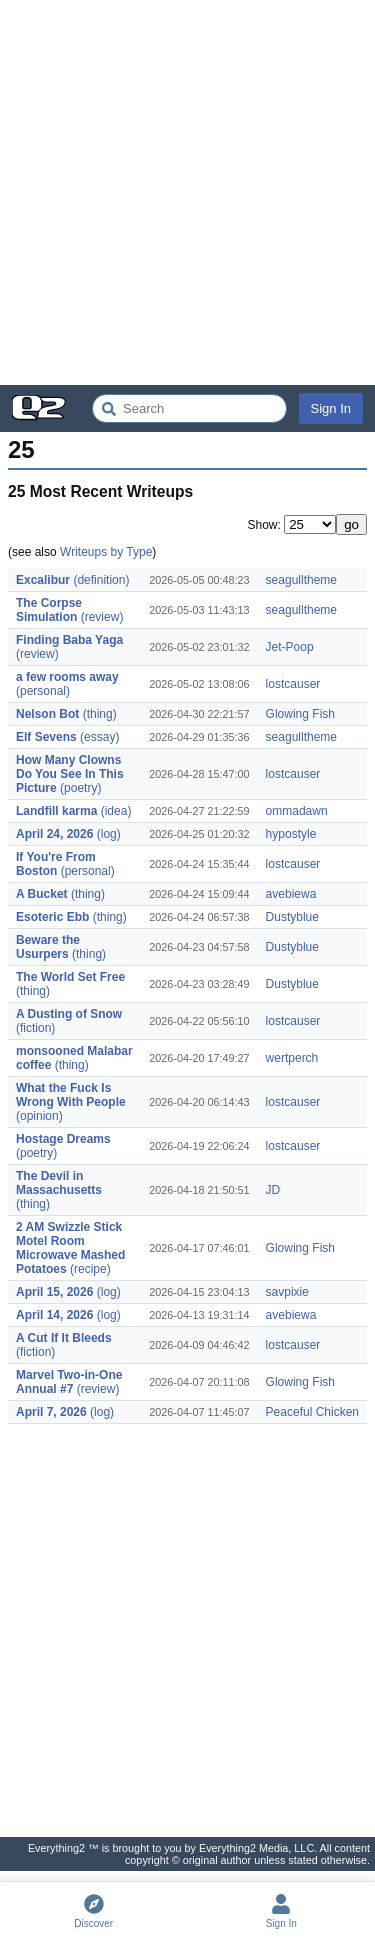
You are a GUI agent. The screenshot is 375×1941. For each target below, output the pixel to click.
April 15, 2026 (54, 1292)
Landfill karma (56, 811)
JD (273, 1190)
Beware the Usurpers (48, 947)
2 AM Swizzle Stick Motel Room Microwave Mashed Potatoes (70, 1248)
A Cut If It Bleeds (64, 1338)
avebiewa (291, 894)
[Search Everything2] (189, 408)
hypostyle (291, 834)
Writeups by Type (106, 552)
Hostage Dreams (63, 1139)
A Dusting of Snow (69, 1014)
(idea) (116, 811)
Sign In (331, 408)
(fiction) (35, 1028)
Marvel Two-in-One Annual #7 (69, 1382)
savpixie (287, 1292)
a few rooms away (67, 677)
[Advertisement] (187, 192)
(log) (109, 834)
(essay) (99, 737)
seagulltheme (301, 580)
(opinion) (39, 1116)
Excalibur (43, 580)
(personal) (43, 691)
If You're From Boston (56, 864)
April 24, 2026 (54, 834)
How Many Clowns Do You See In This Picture (70, 774)
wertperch (292, 1058)
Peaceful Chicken (312, 1412)
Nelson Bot (47, 714)
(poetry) (80, 788)
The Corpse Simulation (49, 610)
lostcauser (293, 684)
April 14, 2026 (54, 1315)
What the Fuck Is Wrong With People (71, 1095)
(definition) (101, 580)
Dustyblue (292, 917)
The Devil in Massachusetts (59, 1183)
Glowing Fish (300, 714)
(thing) (100, 714)
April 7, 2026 (51, 1412)
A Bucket (42, 894)
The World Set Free (70, 977)
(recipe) (90, 1269)
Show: (265, 525)
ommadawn (297, 811)
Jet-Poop (290, 647)
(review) (102, 617)
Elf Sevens (46, 737)
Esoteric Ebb (52, 917)
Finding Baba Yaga (69, 640)
